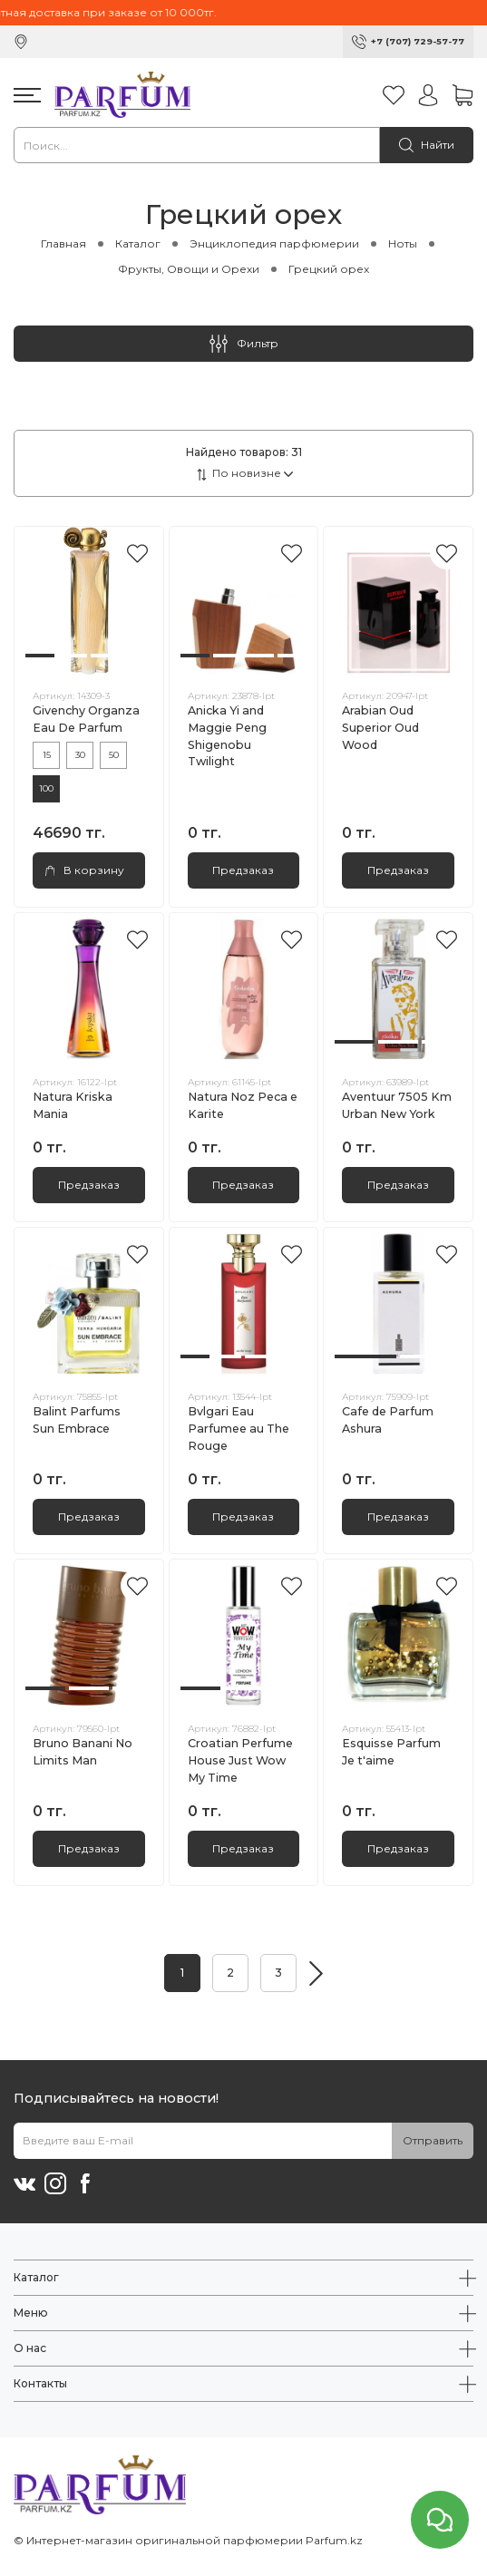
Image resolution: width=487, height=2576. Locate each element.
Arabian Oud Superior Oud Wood (380, 728)
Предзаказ (243, 870)
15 (47, 755)
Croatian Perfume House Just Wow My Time (240, 1760)
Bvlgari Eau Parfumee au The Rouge (238, 1429)
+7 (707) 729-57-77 (417, 41)
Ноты (402, 243)
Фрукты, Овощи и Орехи (188, 269)
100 (46, 788)
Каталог (138, 243)
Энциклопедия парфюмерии (274, 243)
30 (80, 755)
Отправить (433, 2140)
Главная (63, 243)
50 (114, 755)
